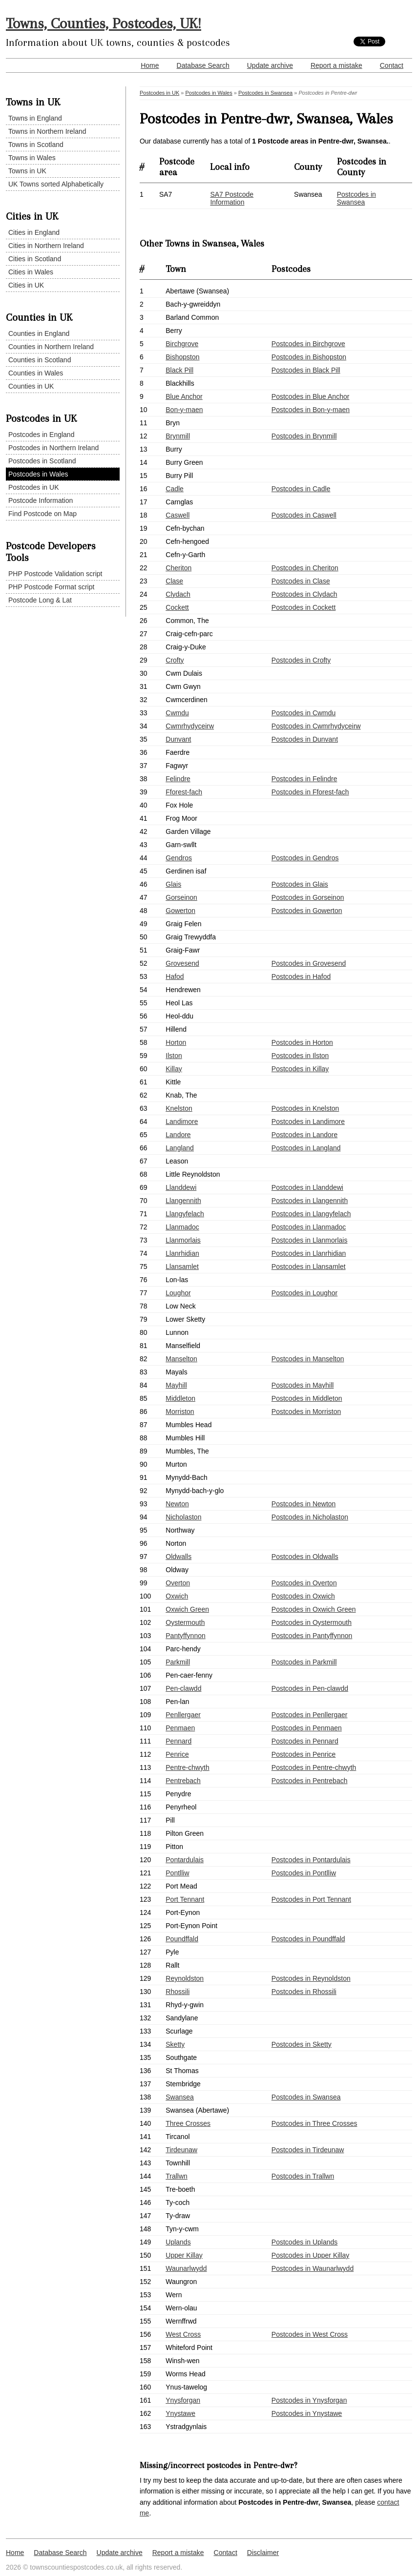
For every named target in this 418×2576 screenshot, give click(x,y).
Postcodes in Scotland (42, 461)
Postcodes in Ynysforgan (309, 2400)
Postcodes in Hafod (301, 976)
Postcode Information (40, 500)
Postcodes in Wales (38, 474)
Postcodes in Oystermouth (312, 1622)
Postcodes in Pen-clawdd (310, 1688)
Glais (173, 884)
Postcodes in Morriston (306, 1411)
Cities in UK (26, 285)
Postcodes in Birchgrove (308, 344)
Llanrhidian (182, 1253)
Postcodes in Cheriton (305, 568)
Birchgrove (182, 344)
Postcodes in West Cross (310, 2334)
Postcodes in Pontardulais (311, 1860)
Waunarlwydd (186, 2268)
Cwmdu (177, 713)
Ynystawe (180, 2413)
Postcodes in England (41, 434)
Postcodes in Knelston (305, 1108)
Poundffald (182, 1939)
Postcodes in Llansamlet (309, 1266)
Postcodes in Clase (301, 581)
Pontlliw (177, 1873)
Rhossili (177, 1991)
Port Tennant (185, 1899)
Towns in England (35, 118)
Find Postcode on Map (42, 514)
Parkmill (178, 1662)
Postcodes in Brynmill (304, 436)
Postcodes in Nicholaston (310, 1517)
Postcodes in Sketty (302, 2044)
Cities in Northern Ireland (46, 245)
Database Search (203, 65)
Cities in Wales (30, 272)
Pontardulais (185, 1860)
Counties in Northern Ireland (51, 347)
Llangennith (183, 1201)
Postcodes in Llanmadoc (309, 1227)
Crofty (175, 660)
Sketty (175, 2044)
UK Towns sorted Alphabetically (56, 184)
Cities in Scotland (34, 259)
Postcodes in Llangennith (310, 1201)
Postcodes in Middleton (307, 1398)
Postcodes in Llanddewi (307, 1187)
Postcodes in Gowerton (307, 910)
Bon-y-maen (184, 410)
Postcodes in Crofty (301, 660)
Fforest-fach (184, 792)
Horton (176, 1042)
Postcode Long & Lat (40, 600)
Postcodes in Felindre (304, 779)
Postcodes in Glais (300, 884)
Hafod (175, 976)
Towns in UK (27, 171)
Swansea (180, 2097)
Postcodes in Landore (304, 1135)
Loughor (178, 1293)
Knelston (179, 1108)
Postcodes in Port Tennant (311, 1899)
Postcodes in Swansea (265, 93)
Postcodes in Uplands (304, 2242)
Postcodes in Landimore (308, 1121)
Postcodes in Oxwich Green (314, 1609)
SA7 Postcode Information (231, 198)
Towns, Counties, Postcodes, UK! (103, 23)
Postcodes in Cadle (301, 489)
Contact (391, 65)
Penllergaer (183, 1715)
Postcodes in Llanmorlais (310, 1240)
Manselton (181, 1359)
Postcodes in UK (33, 487)
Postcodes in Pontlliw (304, 1873)
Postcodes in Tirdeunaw (308, 2150)
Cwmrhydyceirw (190, 726)
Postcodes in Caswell (304, 515)
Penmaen (180, 1728)
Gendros (179, 858)
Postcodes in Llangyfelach (311, 1214)
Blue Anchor (184, 396)
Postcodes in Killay (300, 1069)
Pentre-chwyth (187, 1767)
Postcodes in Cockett (304, 607)
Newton (177, 1504)
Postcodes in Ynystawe (307, 2413)
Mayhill (176, 1385)
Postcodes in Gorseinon (308, 897)
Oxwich (177, 1596)
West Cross (183, 2334)
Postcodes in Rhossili (304, 1991)
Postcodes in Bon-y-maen (311, 410)
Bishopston (182, 357)
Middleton (180, 1398)
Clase (174, 581)
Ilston (174, 1055)
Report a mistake (336, 65)
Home (150, 65)
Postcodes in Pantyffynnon (312, 1636)
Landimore (182, 1121)
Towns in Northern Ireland (47, 131)
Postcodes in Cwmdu (304, 713)
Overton (178, 1583)
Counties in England (38, 333)
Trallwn (177, 2176)
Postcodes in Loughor (304, 1293)
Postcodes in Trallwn (303, 2176)
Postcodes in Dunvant (305, 739)
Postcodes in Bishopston (309, 357)
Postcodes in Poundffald (308, 1939)
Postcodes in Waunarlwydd (313, 2268)
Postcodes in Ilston (300, 1055)
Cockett (177, 607)
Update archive (270, 65)
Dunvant (178, 739)
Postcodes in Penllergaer (310, 1715)
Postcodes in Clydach (304, 594)
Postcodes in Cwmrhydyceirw (316, 726)
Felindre (178, 779)
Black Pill (179, 370)
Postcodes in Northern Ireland (53, 448)
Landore (178, 1135)
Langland (180, 1148)
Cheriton (178, 568)
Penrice (177, 1754)
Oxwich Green (187, 1609)
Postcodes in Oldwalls (305, 1556)
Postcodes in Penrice (304, 1754)
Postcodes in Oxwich (303, 1596)
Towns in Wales (32, 158)
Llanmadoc (182, 1227)
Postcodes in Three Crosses (314, 2123)
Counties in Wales (35, 373)
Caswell (177, 515)
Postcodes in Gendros (305, 858)
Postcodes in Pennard (305, 1741)
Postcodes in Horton (302, 1042)
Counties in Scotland (39, 360)
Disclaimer (263, 2552)
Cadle (175, 489)
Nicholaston (183, 1517)
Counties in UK (31, 386)
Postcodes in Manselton (308, 1359)
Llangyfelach (185, 1214)
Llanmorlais (183, 1240)
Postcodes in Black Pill (306, 370)
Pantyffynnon (185, 1636)
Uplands (178, 2242)
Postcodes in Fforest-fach (310, 792)
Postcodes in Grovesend (309, 963)
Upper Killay (184, 2255)
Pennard (178, 1741)
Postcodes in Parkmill (304, 1662)
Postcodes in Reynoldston (311, 1978)
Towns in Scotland (35, 144)
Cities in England (34, 232)
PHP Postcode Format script (51, 587)
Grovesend (182, 963)
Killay (174, 1069)
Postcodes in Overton (304, 1583)
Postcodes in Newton (304, 1504)
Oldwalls (178, 1556)
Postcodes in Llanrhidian (309, 1253)
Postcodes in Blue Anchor (311, 396)
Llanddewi (181, 1187)
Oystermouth (185, 1622)
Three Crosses (188, 2123)
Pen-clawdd (183, 1688)
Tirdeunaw (181, 2150)
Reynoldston (185, 1978)
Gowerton (180, 910)
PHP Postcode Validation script (55, 574)
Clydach (178, 594)
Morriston (180, 1411)
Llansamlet (182, 1266)
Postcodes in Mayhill (303, 1385)
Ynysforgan (183, 2400)
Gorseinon (181, 897)
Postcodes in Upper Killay (311, 2255)
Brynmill (178, 436)
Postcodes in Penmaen (307, 1728)
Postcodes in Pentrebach (310, 1781)
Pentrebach (183, 1781)
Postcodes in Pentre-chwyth (314, 1767)
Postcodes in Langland (306, 1148)
